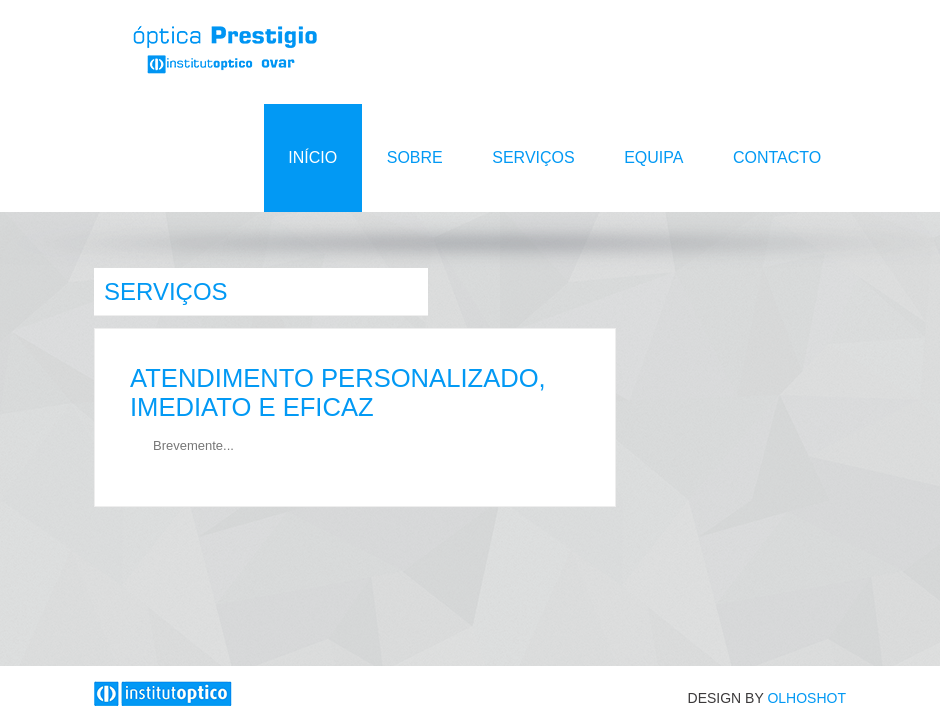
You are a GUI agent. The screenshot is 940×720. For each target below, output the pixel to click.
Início (317, 157)
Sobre (418, 157)
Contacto (777, 157)
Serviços (536, 157)
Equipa (655, 157)
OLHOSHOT (806, 698)
